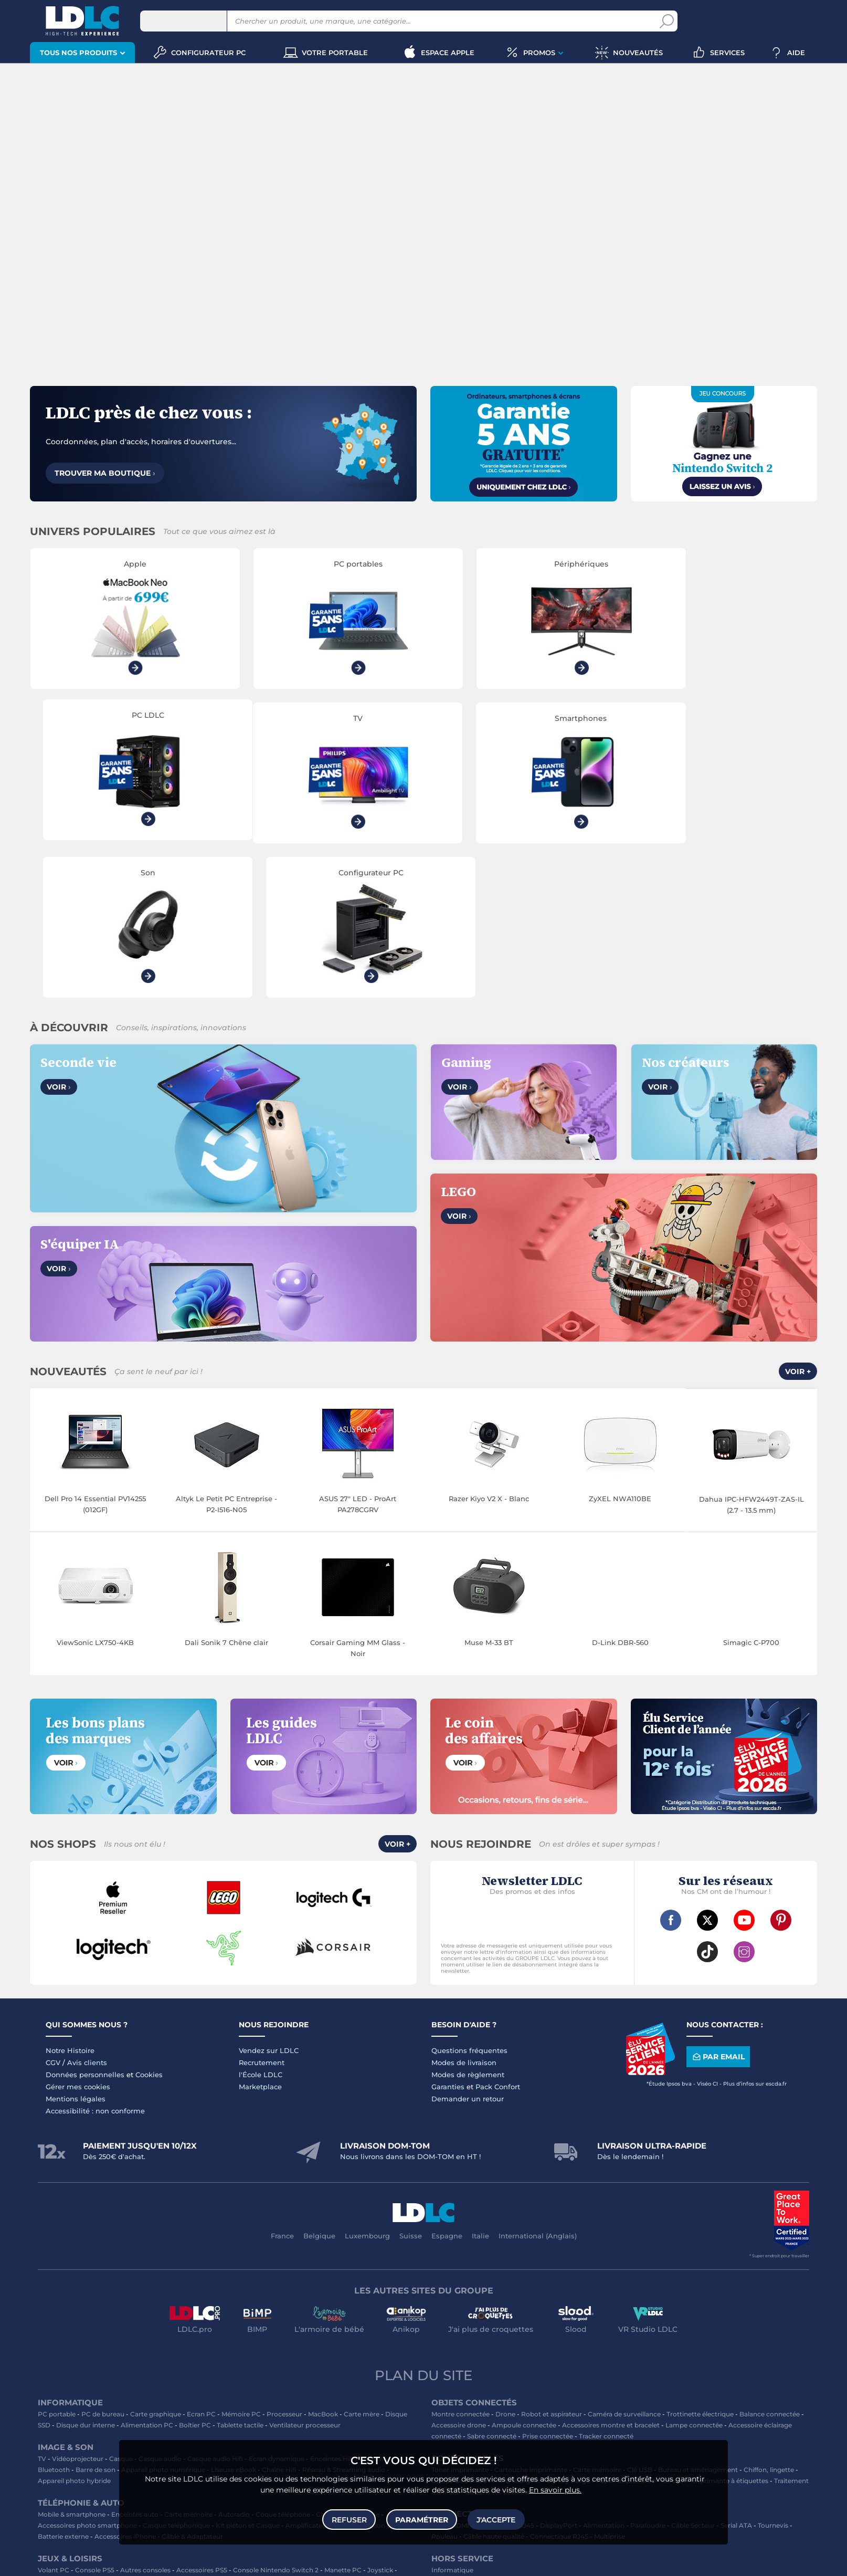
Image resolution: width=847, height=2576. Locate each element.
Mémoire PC (241, 2262)
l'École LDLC (260, 1922)
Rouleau (444, 2384)
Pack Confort (497, 1934)
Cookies (149, 1922)
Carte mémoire (188, 2362)
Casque (121, 2306)
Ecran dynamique (276, 2306)
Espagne (446, 2083)
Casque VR (148, 2429)
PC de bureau (102, 2262)
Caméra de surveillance (624, 2262)
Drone (505, 2262)
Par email (718, 1904)
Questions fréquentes (469, 1898)
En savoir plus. (555, 2489)
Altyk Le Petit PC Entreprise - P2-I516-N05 (226, 1352)
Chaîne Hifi (279, 2317)
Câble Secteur (693, 2373)
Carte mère (361, 2262)
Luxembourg (367, 2083)
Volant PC (53, 2418)
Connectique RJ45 (559, 2384)
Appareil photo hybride (74, 2328)
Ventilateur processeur (305, 2273)
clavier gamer (58, 2545)
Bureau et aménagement (698, 2317)
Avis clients (87, 1910)
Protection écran (377, 2373)
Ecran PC (201, 2262)
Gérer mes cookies (78, 1934)
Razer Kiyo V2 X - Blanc (489, 1346)
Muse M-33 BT (488, 1490)
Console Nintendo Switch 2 (276, 2418)
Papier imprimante (625, 2328)
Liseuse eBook (233, 2317)
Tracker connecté (606, 2284)
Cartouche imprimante (530, 2317)
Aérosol (673, 2328)
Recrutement (261, 1910)
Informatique (452, 2418)
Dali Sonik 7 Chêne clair (226, 1490)
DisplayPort (558, 2373)
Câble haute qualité (493, 2384)
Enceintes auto (134, 2362)
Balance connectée (769, 2262)
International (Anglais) (538, 2083)
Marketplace (260, 1934)
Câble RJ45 (516, 2373)
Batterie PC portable (497, 2339)
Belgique (319, 2083)
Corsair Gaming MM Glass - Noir (357, 1495)
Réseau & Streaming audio (343, 2317)
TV (42, 2306)
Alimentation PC (147, 2273)
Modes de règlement (467, 1922)
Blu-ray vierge (568, 2328)
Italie (480, 2083)
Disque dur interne (85, 2273)
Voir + (798, 1219)
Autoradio (234, 2362)
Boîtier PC (195, 2273)
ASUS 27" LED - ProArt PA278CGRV (357, 1352)
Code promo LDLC (504, 2561)
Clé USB (639, 2317)
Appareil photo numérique (163, 2317)
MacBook (323, 2262)
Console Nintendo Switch (339, 2429)
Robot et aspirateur (551, 2262)
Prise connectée (547, 2284)
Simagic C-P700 (751, 1490)
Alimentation (603, 2373)
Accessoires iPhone (125, 2384)
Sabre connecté (491, 2284)
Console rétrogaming (259, 2429)
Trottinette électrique (700, 2262)
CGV (53, 1910)
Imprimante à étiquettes (729, 2328)
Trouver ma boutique (105, 473)
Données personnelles (85, 1922)
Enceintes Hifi (332, 2306)
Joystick (380, 2418)
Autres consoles (145, 2418)
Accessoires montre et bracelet (611, 2273)
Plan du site (423, 2223)
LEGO (116, 2429)
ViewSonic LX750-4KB (95, 1490)
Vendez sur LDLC (269, 1898)
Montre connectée (460, 2262)
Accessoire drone (458, 2273)
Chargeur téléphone (347, 2362)
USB (438, 2373)
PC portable (57, 2262)
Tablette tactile (240, 2273)
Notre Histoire (70, 1898)
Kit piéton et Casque (248, 2373)
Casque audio (160, 2306)
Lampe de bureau (459, 2328)
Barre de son (95, 2317)
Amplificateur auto (315, 2373)
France (282, 2083)
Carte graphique (155, 2262)
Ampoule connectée (524, 2273)
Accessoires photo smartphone (87, 2373)
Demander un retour (467, 1946)
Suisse (410, 2083)
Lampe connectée (694, 2273)
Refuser (349, 2519)
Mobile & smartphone (71, 2362)
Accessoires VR (195, 2429)
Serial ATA (736, 2373)
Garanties (447, 1934)
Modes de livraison (463, 1910)
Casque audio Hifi (215, 2306)
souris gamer (115, 2545)
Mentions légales (75, 1946)
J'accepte (496, 2519)
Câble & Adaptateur (192, 2384)
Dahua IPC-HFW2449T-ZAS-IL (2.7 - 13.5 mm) (751, 1352)
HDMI (460, 2373)
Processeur (284, 2262)
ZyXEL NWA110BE (620, 1346)
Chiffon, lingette (769, 2317)
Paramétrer (421, 2519)
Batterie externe (63, 2384)
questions (272, 2561)
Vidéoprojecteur (77, 2306)
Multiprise (609, 2384)
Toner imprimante (460, 2317)
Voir (59, 934)
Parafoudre (647, 2373)
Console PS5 (94, 2418)
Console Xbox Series (69, 2429)
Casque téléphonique (176, 2373)
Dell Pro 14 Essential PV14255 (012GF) (95, 1352)
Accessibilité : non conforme (95, 1958)
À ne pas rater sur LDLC (437, 2561)
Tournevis (773, 2373)
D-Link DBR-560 (620, 1490)
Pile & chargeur (517, 2328)
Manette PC (343, 2418)
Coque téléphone (283, 2362)
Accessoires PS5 (201, 2418)
